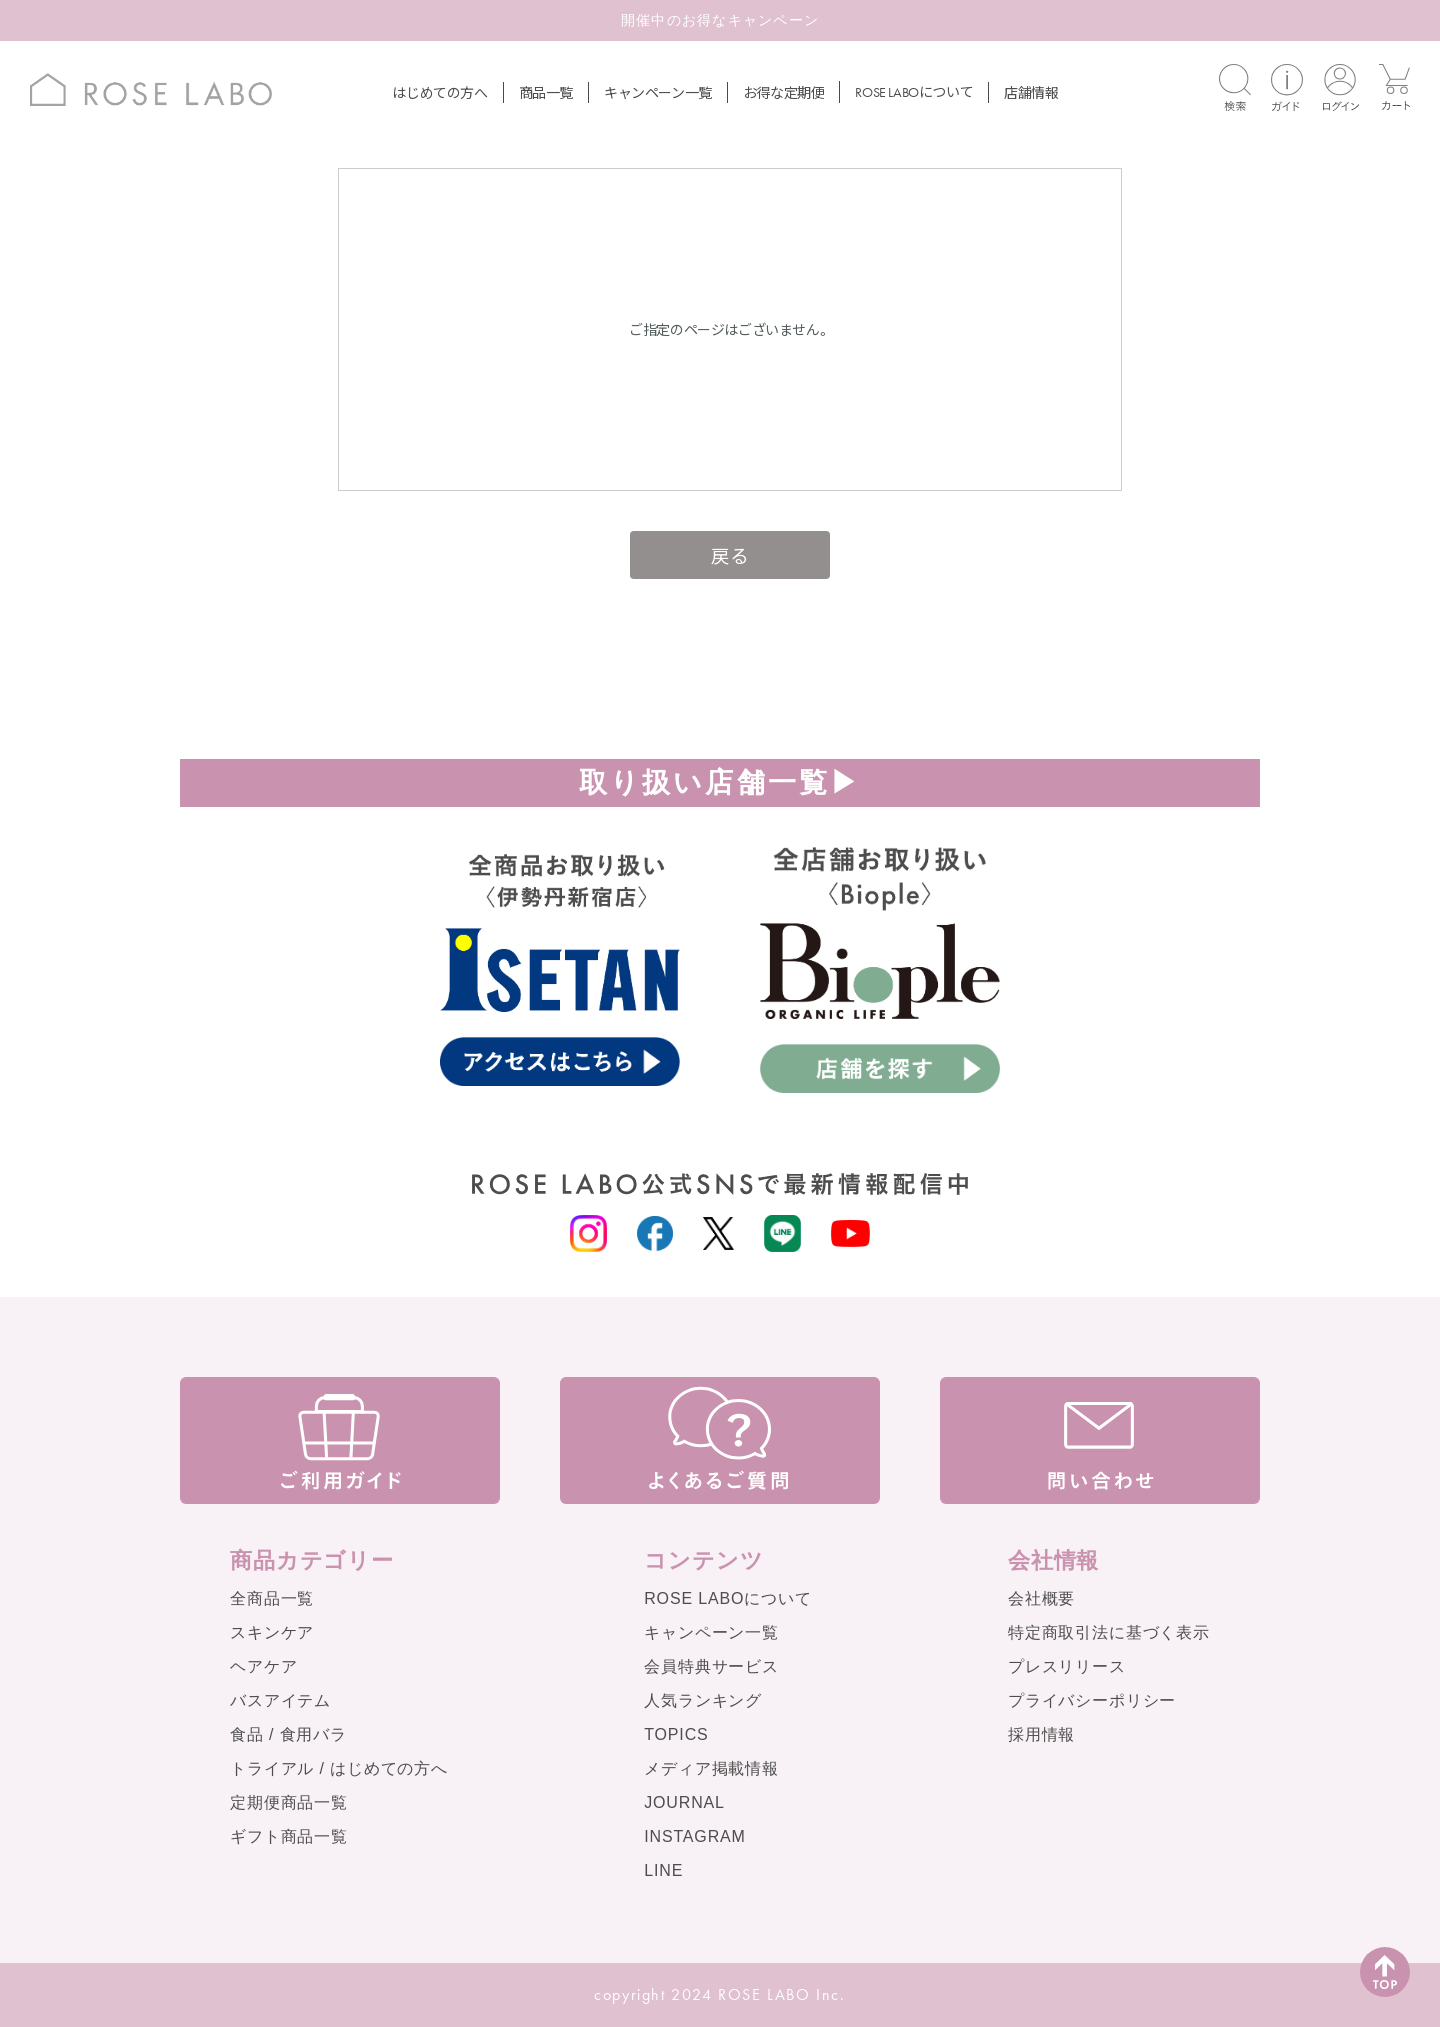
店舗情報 (1031, 92)
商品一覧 (546, 92)
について (914, 91)
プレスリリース (1067, 1666)
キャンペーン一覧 (658, 92)
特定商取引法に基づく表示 (1109, 1632)
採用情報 (1041, 1734)
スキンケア (272, 1632)
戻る (729, 554)
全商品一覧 (272, 1598)
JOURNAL (684, 1802)
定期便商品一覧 (289, 1802)
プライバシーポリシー (1092, 1700)
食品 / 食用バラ (288, 1734)
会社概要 (1041, 1598)
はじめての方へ (439, 92)
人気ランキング (703, 1700)
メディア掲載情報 (711, 1768)
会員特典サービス (711, 1666)
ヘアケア (263, 1666)
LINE (663, 1870)
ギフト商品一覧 (289, 1836)
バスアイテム (280, 1700)
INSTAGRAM (695, 1836)
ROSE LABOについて (727, 1598)
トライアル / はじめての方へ (339, 1768)
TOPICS (676, 1734)
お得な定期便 (784, 92)
